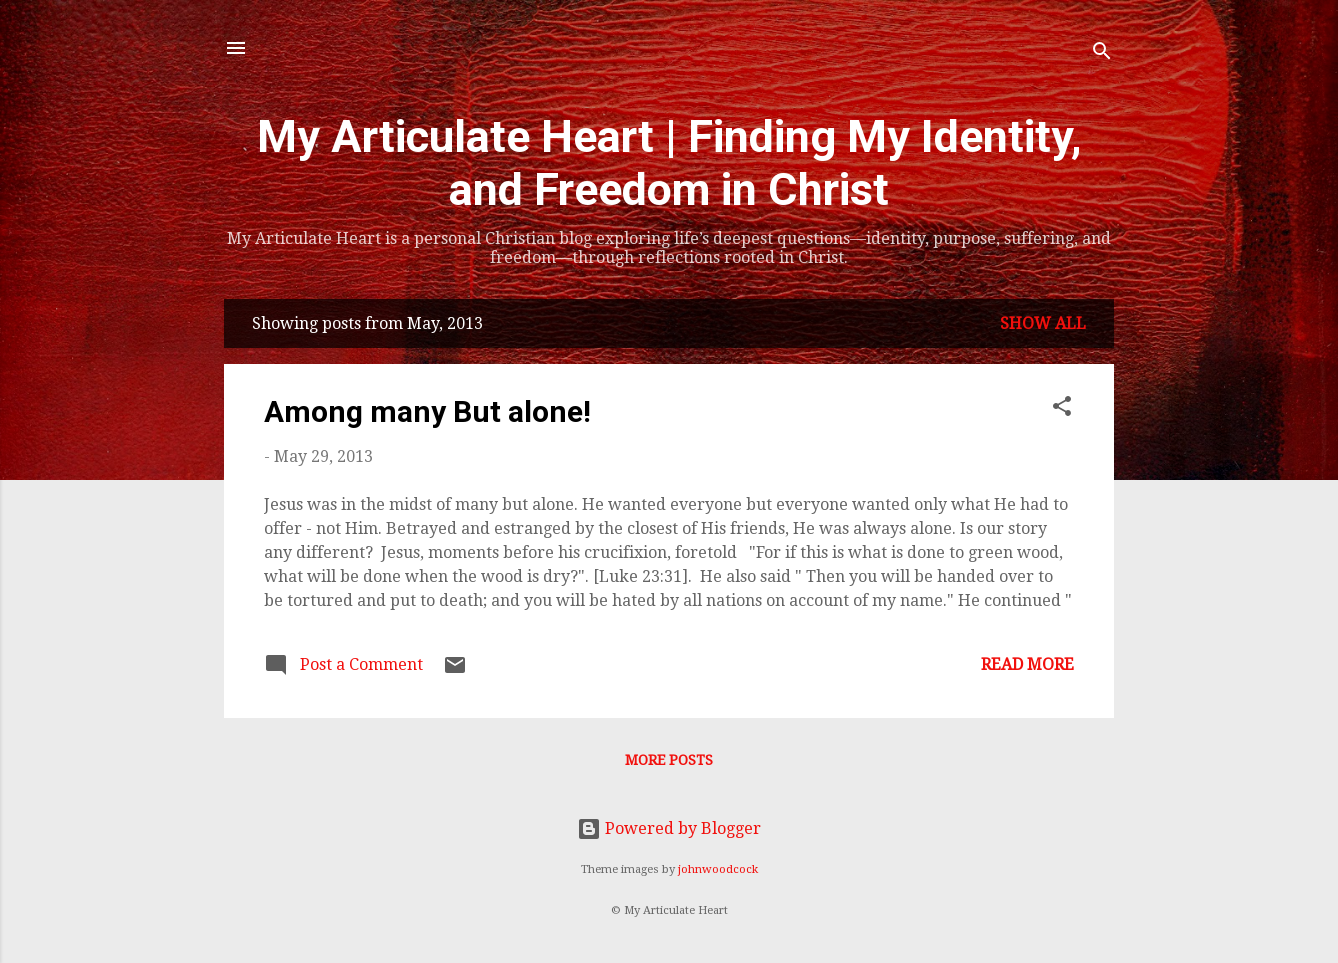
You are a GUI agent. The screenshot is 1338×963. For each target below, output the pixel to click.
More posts (669, 760)
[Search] (1102, 54)
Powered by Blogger (669, 828)
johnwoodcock (718, 869)
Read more (1027, 664)
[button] (1062, 409)
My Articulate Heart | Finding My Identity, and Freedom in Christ (669, 163)
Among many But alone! (427, 411)
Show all (1043, 323)
